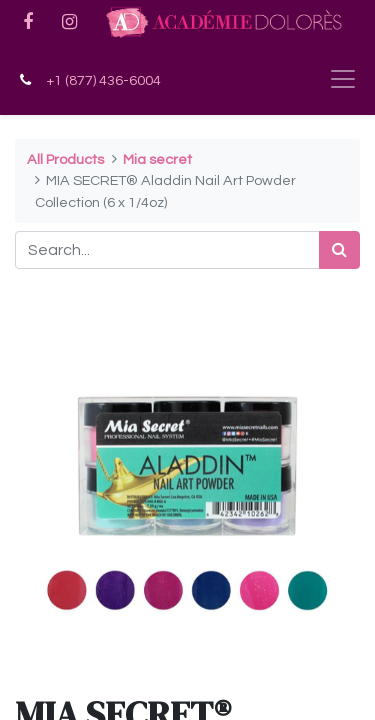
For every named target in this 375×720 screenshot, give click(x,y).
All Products (65, 159)
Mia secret (157, 159)
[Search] (339, 250)
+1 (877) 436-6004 (103, 80)
